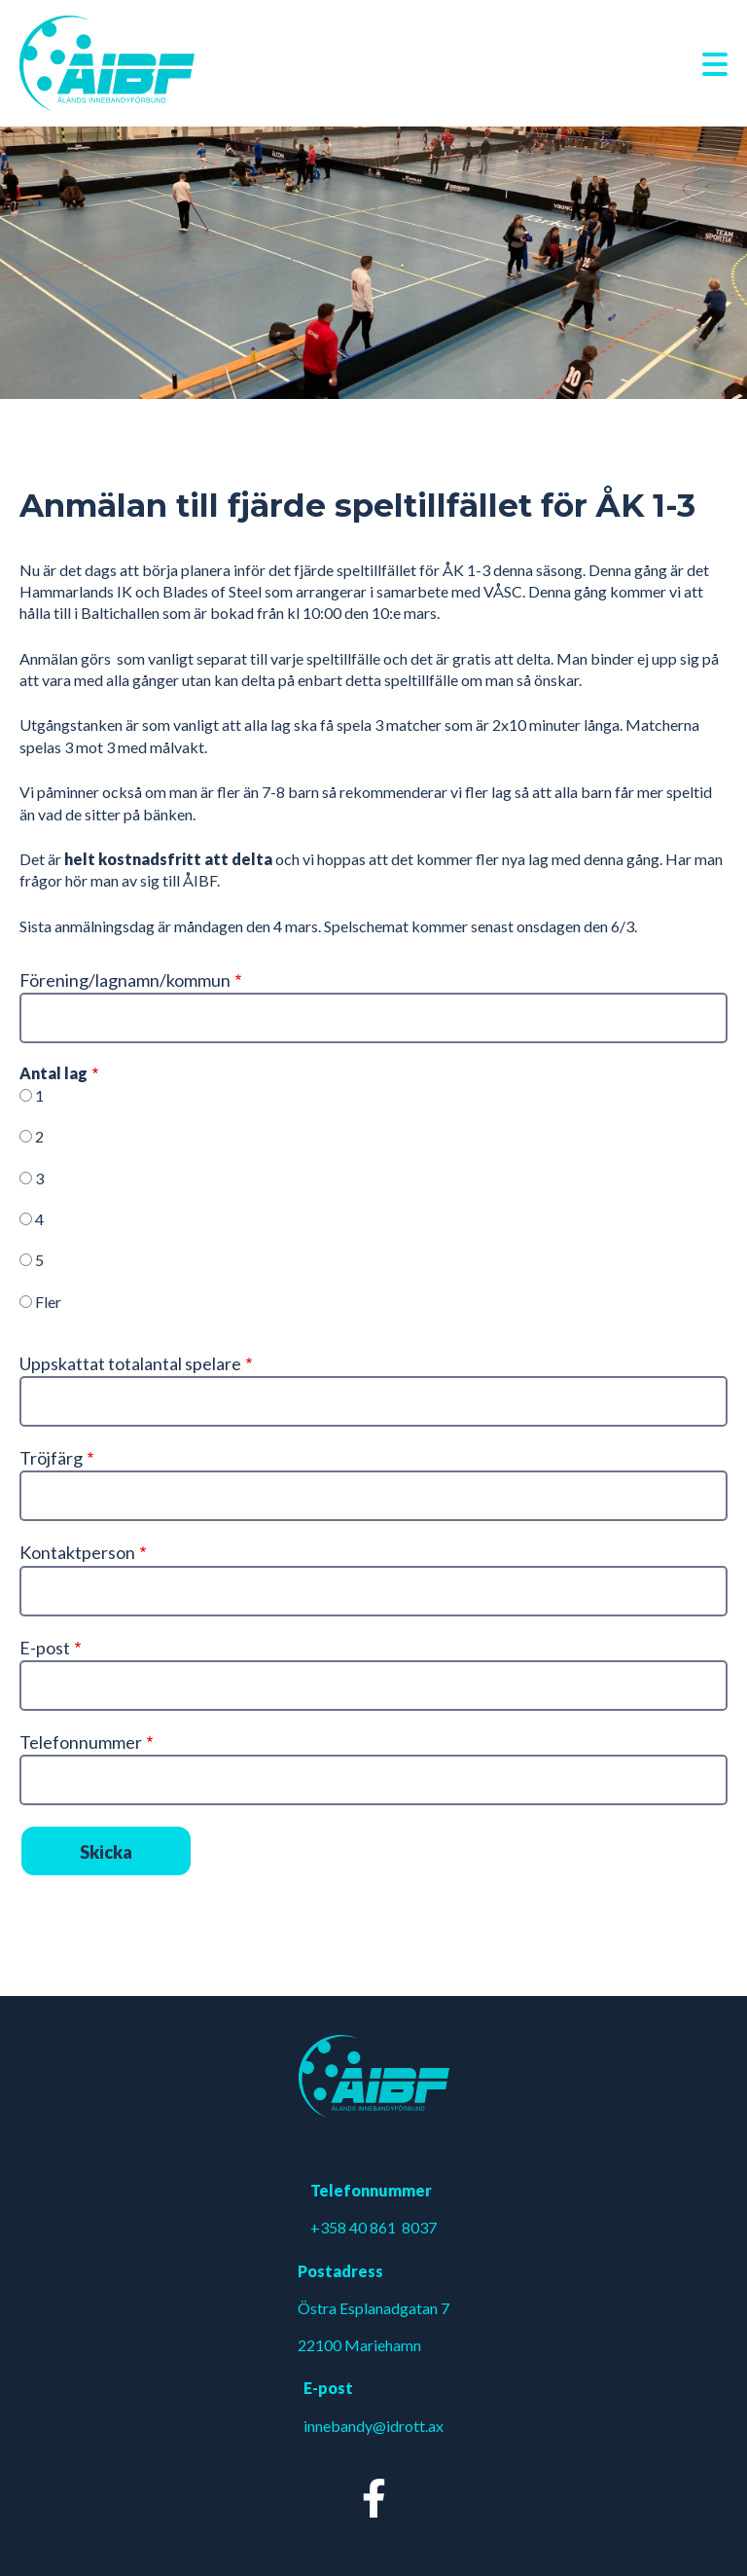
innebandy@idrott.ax (373, 2425)
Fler (48, 1301)
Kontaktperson (77, 1552)
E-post (44, 1647)
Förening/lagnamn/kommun (125, 980)
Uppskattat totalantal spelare (130, 1363)
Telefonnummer (80, 1742)
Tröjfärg (51, 1458)
